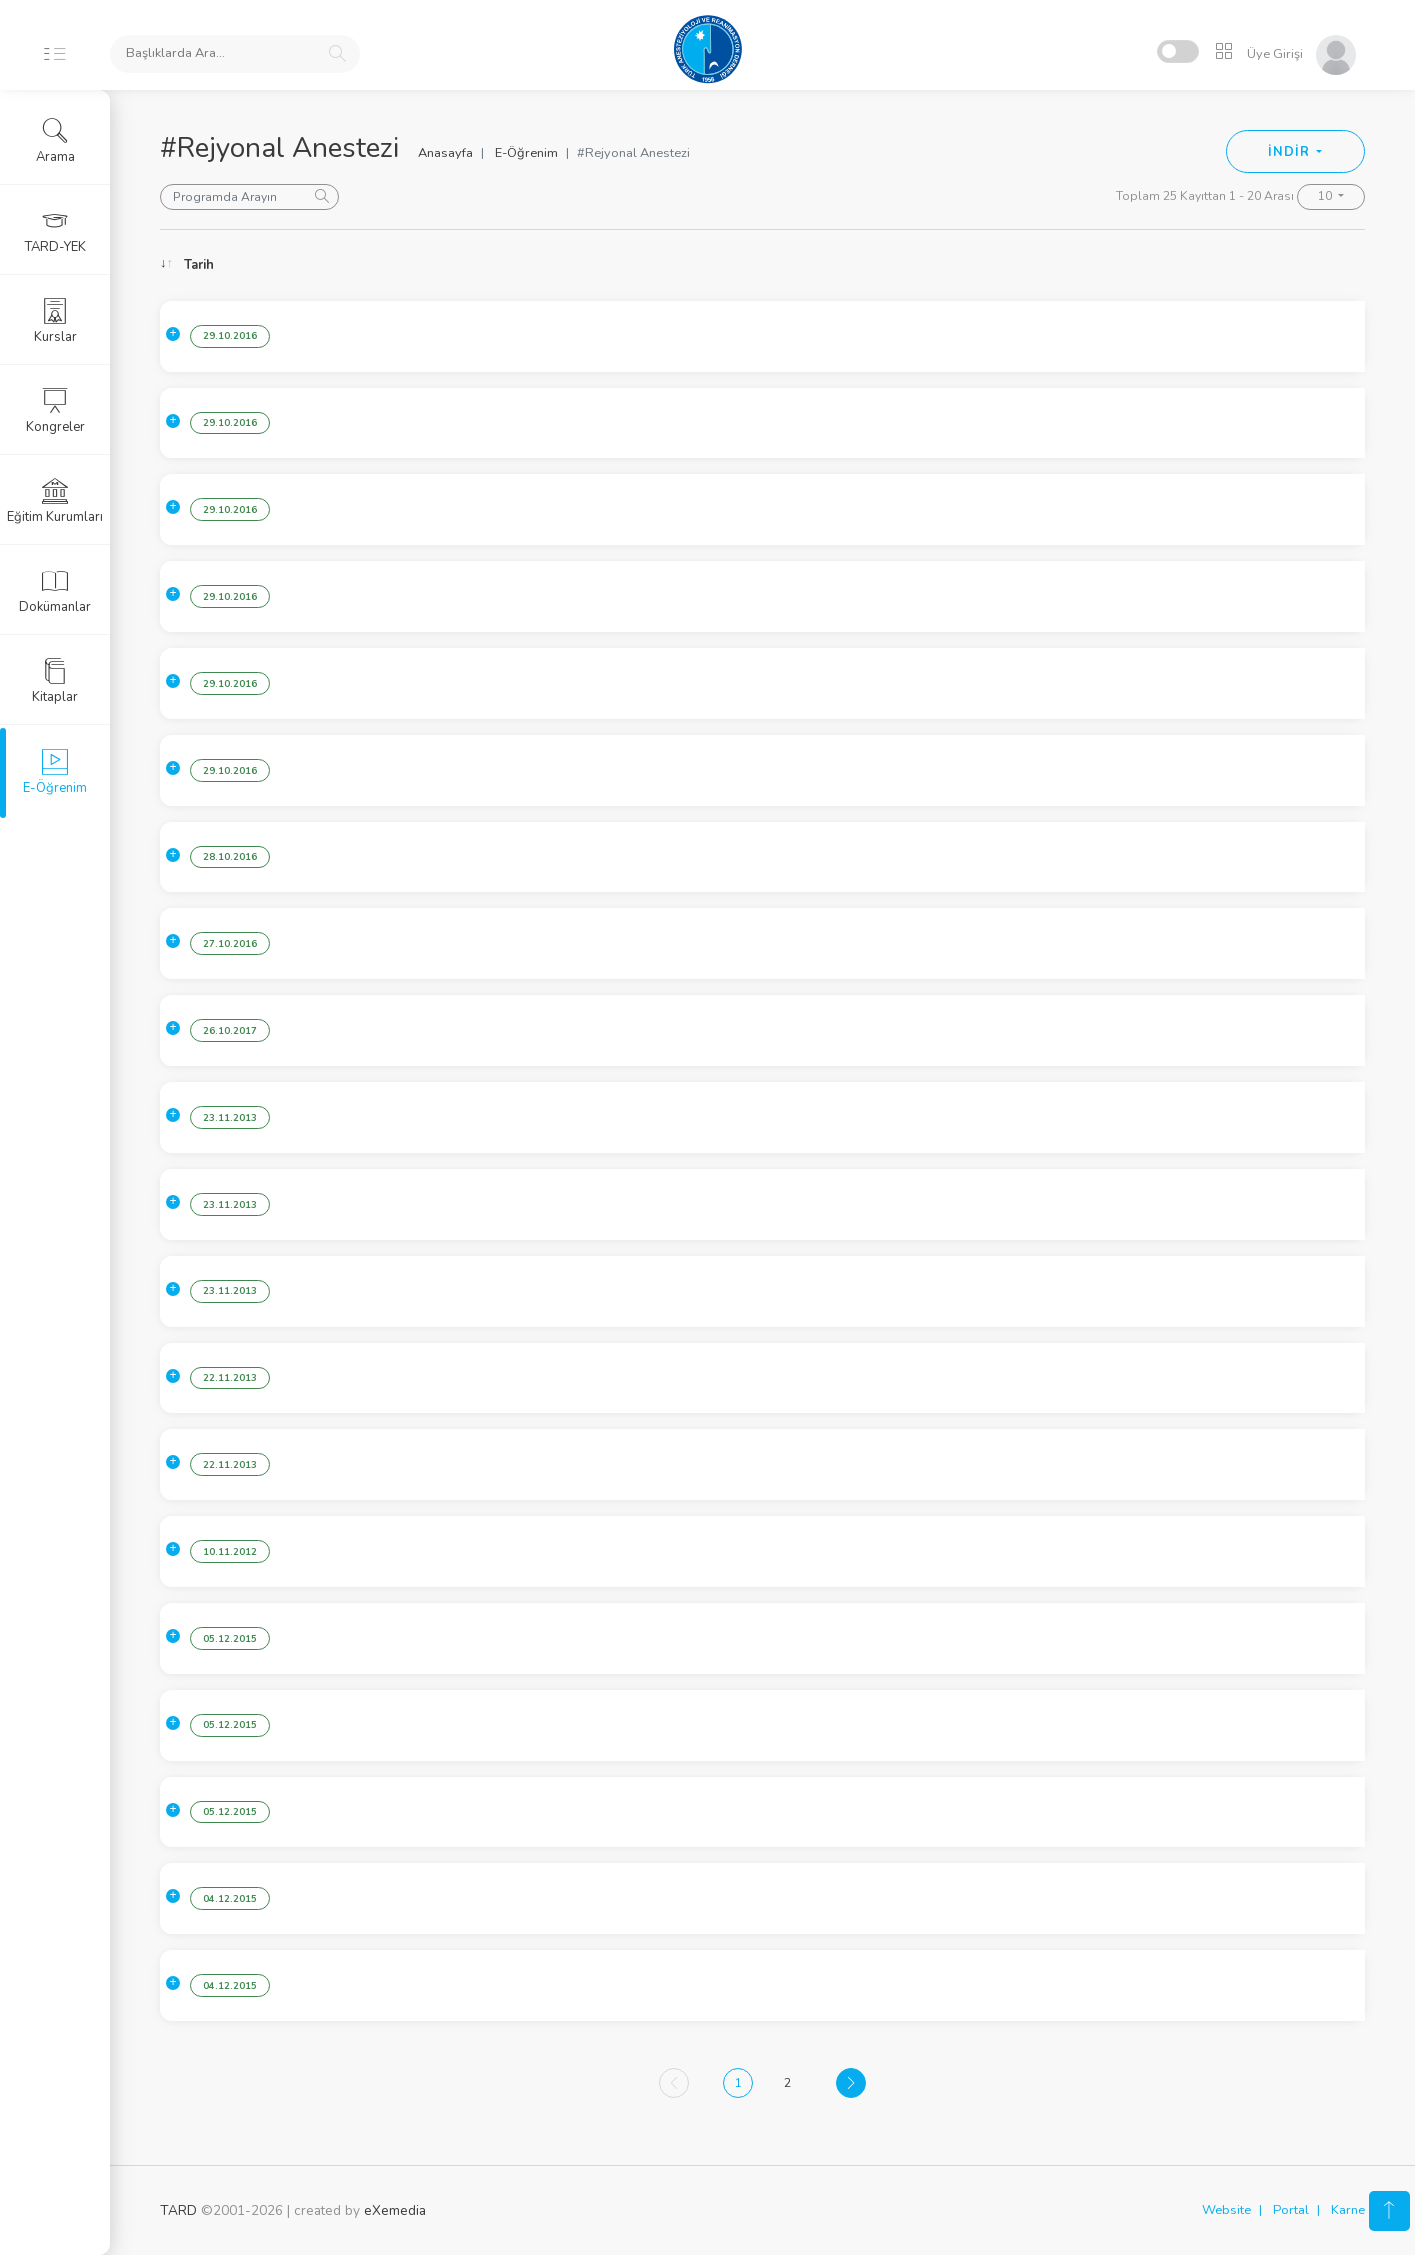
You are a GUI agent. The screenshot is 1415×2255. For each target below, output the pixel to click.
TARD (178, 2210)
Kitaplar (55, 681)
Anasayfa (445, 153)
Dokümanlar (55, 591)
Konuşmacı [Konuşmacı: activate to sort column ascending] (1199, 265)
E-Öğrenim (526, 153)
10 (1326, 196)
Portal (1291, 2210)
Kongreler (55, 411)
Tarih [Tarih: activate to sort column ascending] (199, 265)
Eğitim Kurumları (55, 501)
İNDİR (1290, 152)
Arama (55, 141)
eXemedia (395, 2210)
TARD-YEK (55, 231)
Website (1226, 2210)
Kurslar (55, 321)
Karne (1348, 2210)
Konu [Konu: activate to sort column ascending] (342, 265)
